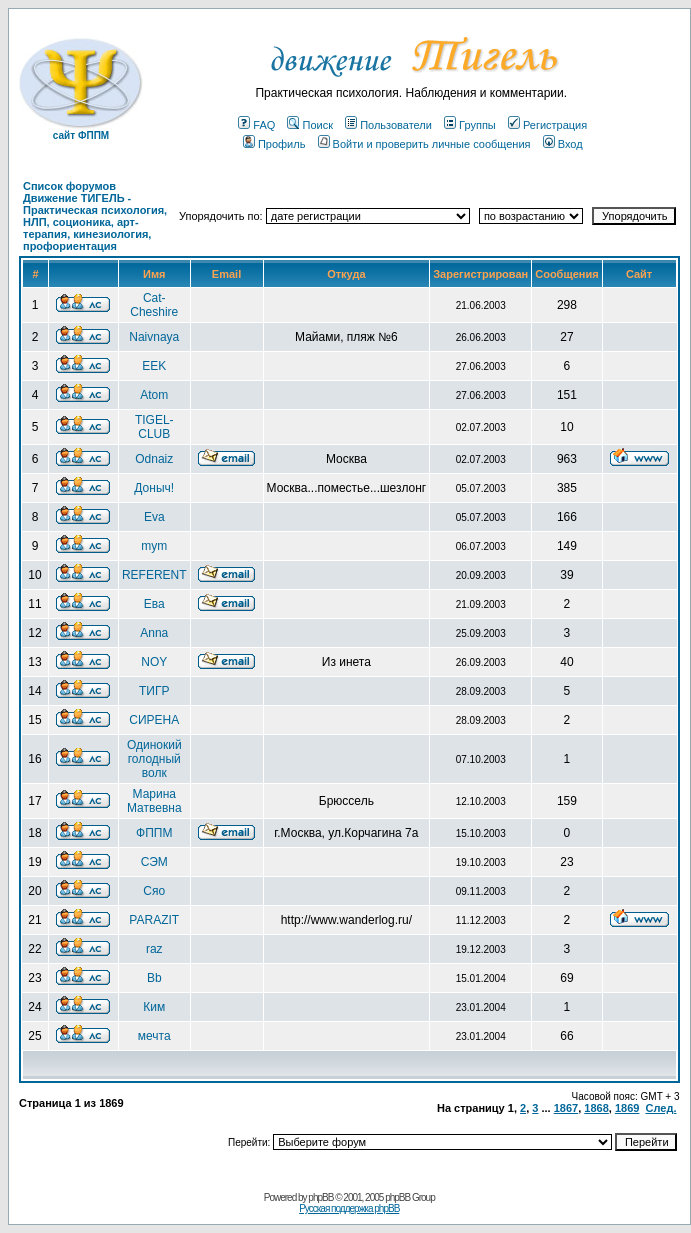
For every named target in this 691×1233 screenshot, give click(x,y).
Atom (154, 395)
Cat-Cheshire (154, 305)
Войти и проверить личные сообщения (424, 144)
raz (154, 949)
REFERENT (154, 575)
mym (154, 546)
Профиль (274, 144)
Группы (470, 125)
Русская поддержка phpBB (349, 1208)
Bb (154, 978)
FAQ (256, 125)
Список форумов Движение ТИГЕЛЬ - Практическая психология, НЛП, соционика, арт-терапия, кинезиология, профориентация (95, 216)
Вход (563, 144)
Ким (154, 1007)
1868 (596, 1108)
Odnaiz (154, 459)
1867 (566, 1108)
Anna (154, 633)
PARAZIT (154, 920)
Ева (154, 604)
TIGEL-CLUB (154, 427)
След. (661, 1108)
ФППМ (154, 833)
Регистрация (547, 125)
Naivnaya (154, 337)
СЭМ (154, 862)
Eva (154, 517)
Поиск (309, 125)
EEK (154, 366)
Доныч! (154, 488)
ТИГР (154, 691)
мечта (154, 1036)
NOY (154, 662)
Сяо (154, 891)
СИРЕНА (154, 720)
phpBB (320, 1197)
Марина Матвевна (154, 801)
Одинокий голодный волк (154, 759)
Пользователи (388, 125)
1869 (627, 1108)
